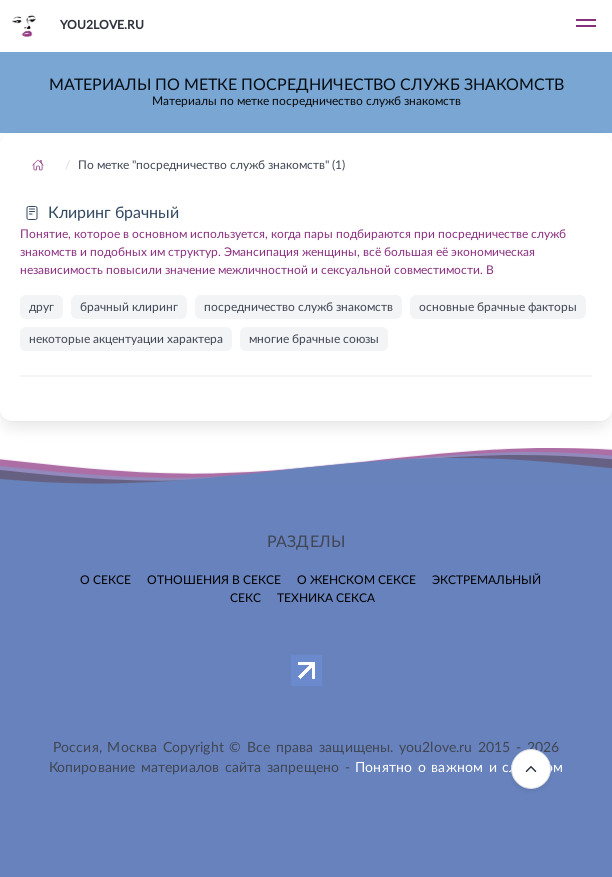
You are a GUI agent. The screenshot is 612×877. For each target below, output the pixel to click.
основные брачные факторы (498, 307)
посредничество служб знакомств (298, 307)
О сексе (105, 580)
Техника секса (326, 598)
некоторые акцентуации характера (126, 339)
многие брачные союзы (314, 339)
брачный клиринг (129, 307)
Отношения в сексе (214, 580)
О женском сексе (356, 580)
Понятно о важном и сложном (459, 768)
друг (41, 307)
